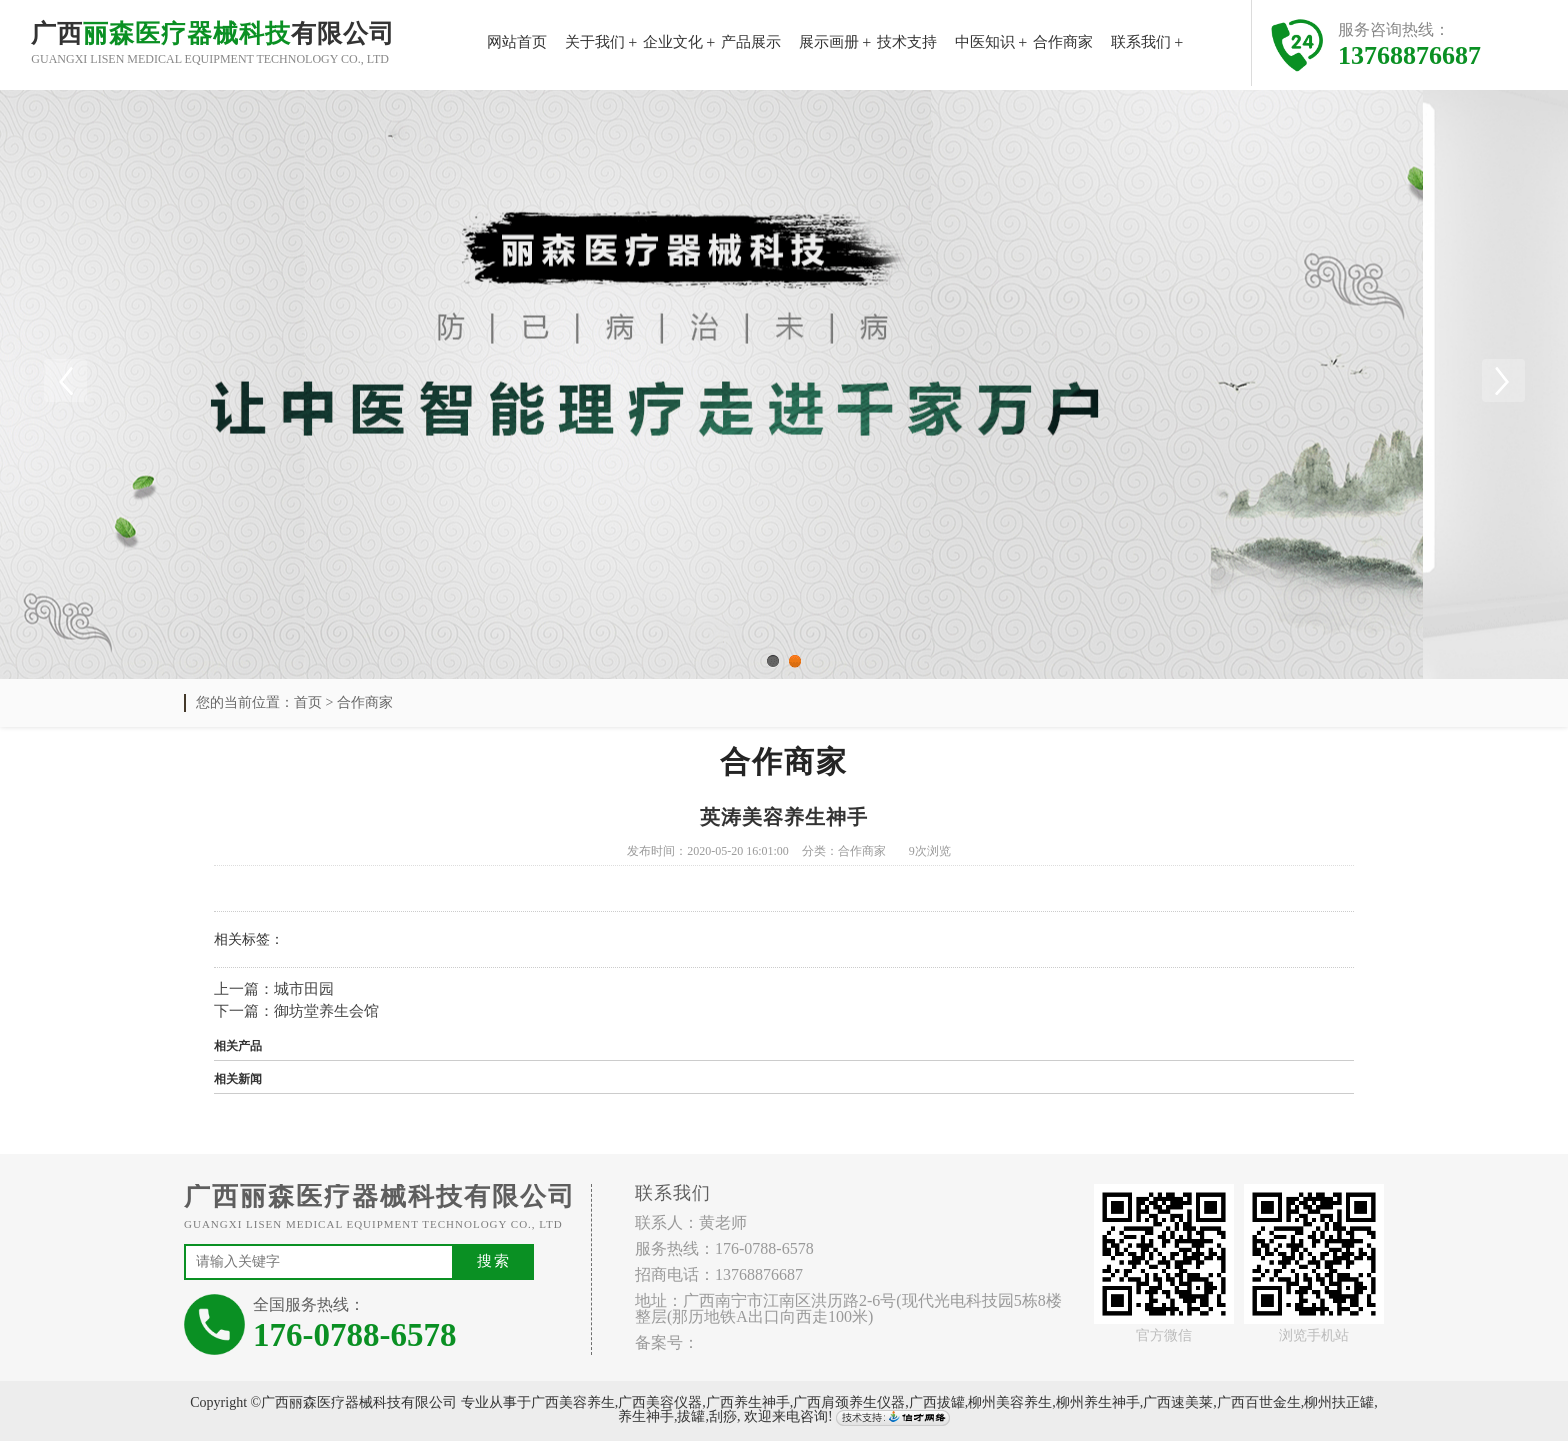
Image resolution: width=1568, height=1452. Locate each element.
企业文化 (673, 42)
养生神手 (646, 1428)
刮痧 (723, 1428)
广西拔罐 (937, 1413)
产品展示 (751, 42)
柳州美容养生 (1010, 1413)
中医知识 (985, 42)
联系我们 (1141, 42)
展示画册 (829, 42)
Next (1503, 385)
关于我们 (595, 42)
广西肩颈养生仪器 (849, 1413)
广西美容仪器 (660, 1413)
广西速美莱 (1178, 1413)
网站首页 (517, 42)
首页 (308, 713)
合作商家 (1063, 42)
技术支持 (907, 42)
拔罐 (691, 1428)
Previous (65, 385)
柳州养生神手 (1098, 1413)
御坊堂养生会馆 (326, 1023)
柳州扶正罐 (1339, 1413)
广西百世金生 (1259, 1413)
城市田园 (304, 1000)
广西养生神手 (748, 1413)
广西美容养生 (573, 1413)
